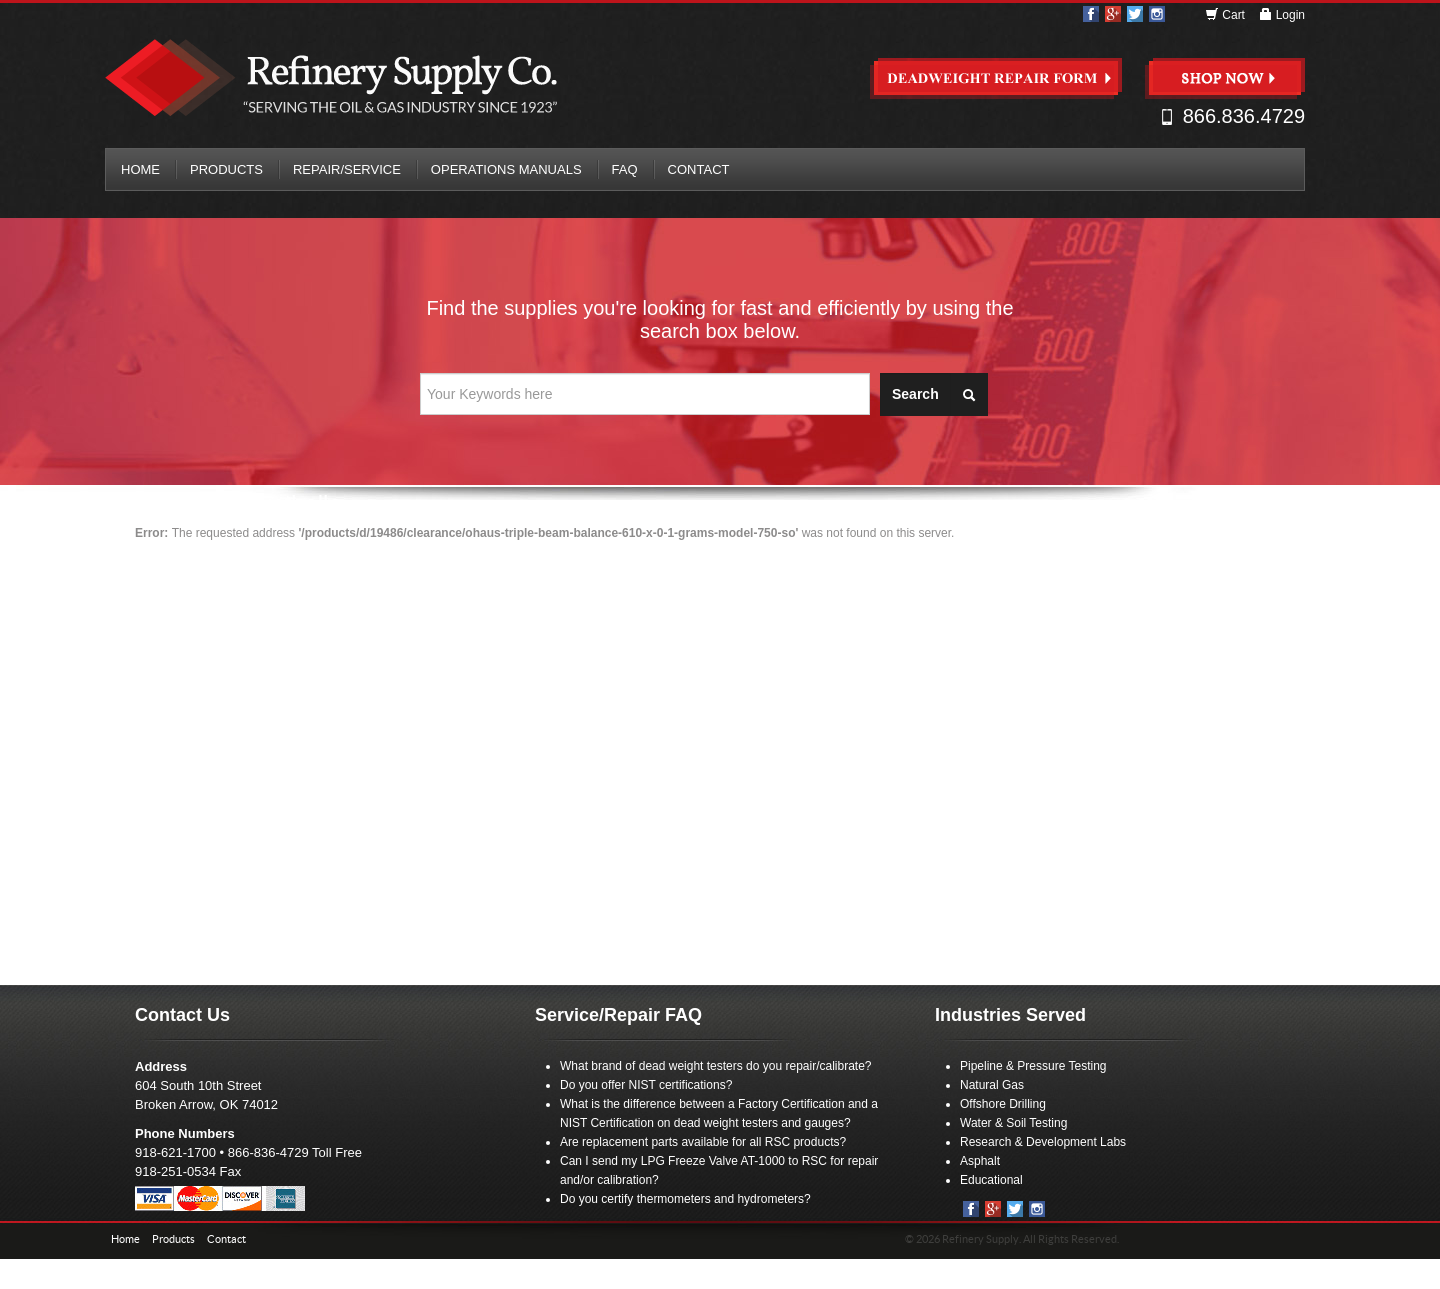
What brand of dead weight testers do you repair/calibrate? (716, 1066)
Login (1281, 15)
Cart (1226, 15)
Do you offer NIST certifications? (646, 1085)
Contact (699, 169)
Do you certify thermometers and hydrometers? (685, 1199)
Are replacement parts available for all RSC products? (703, 1142)
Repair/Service (347, 169)
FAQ (625, 169)
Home (140, 169)
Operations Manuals (506, 169)
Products (226, 169)
